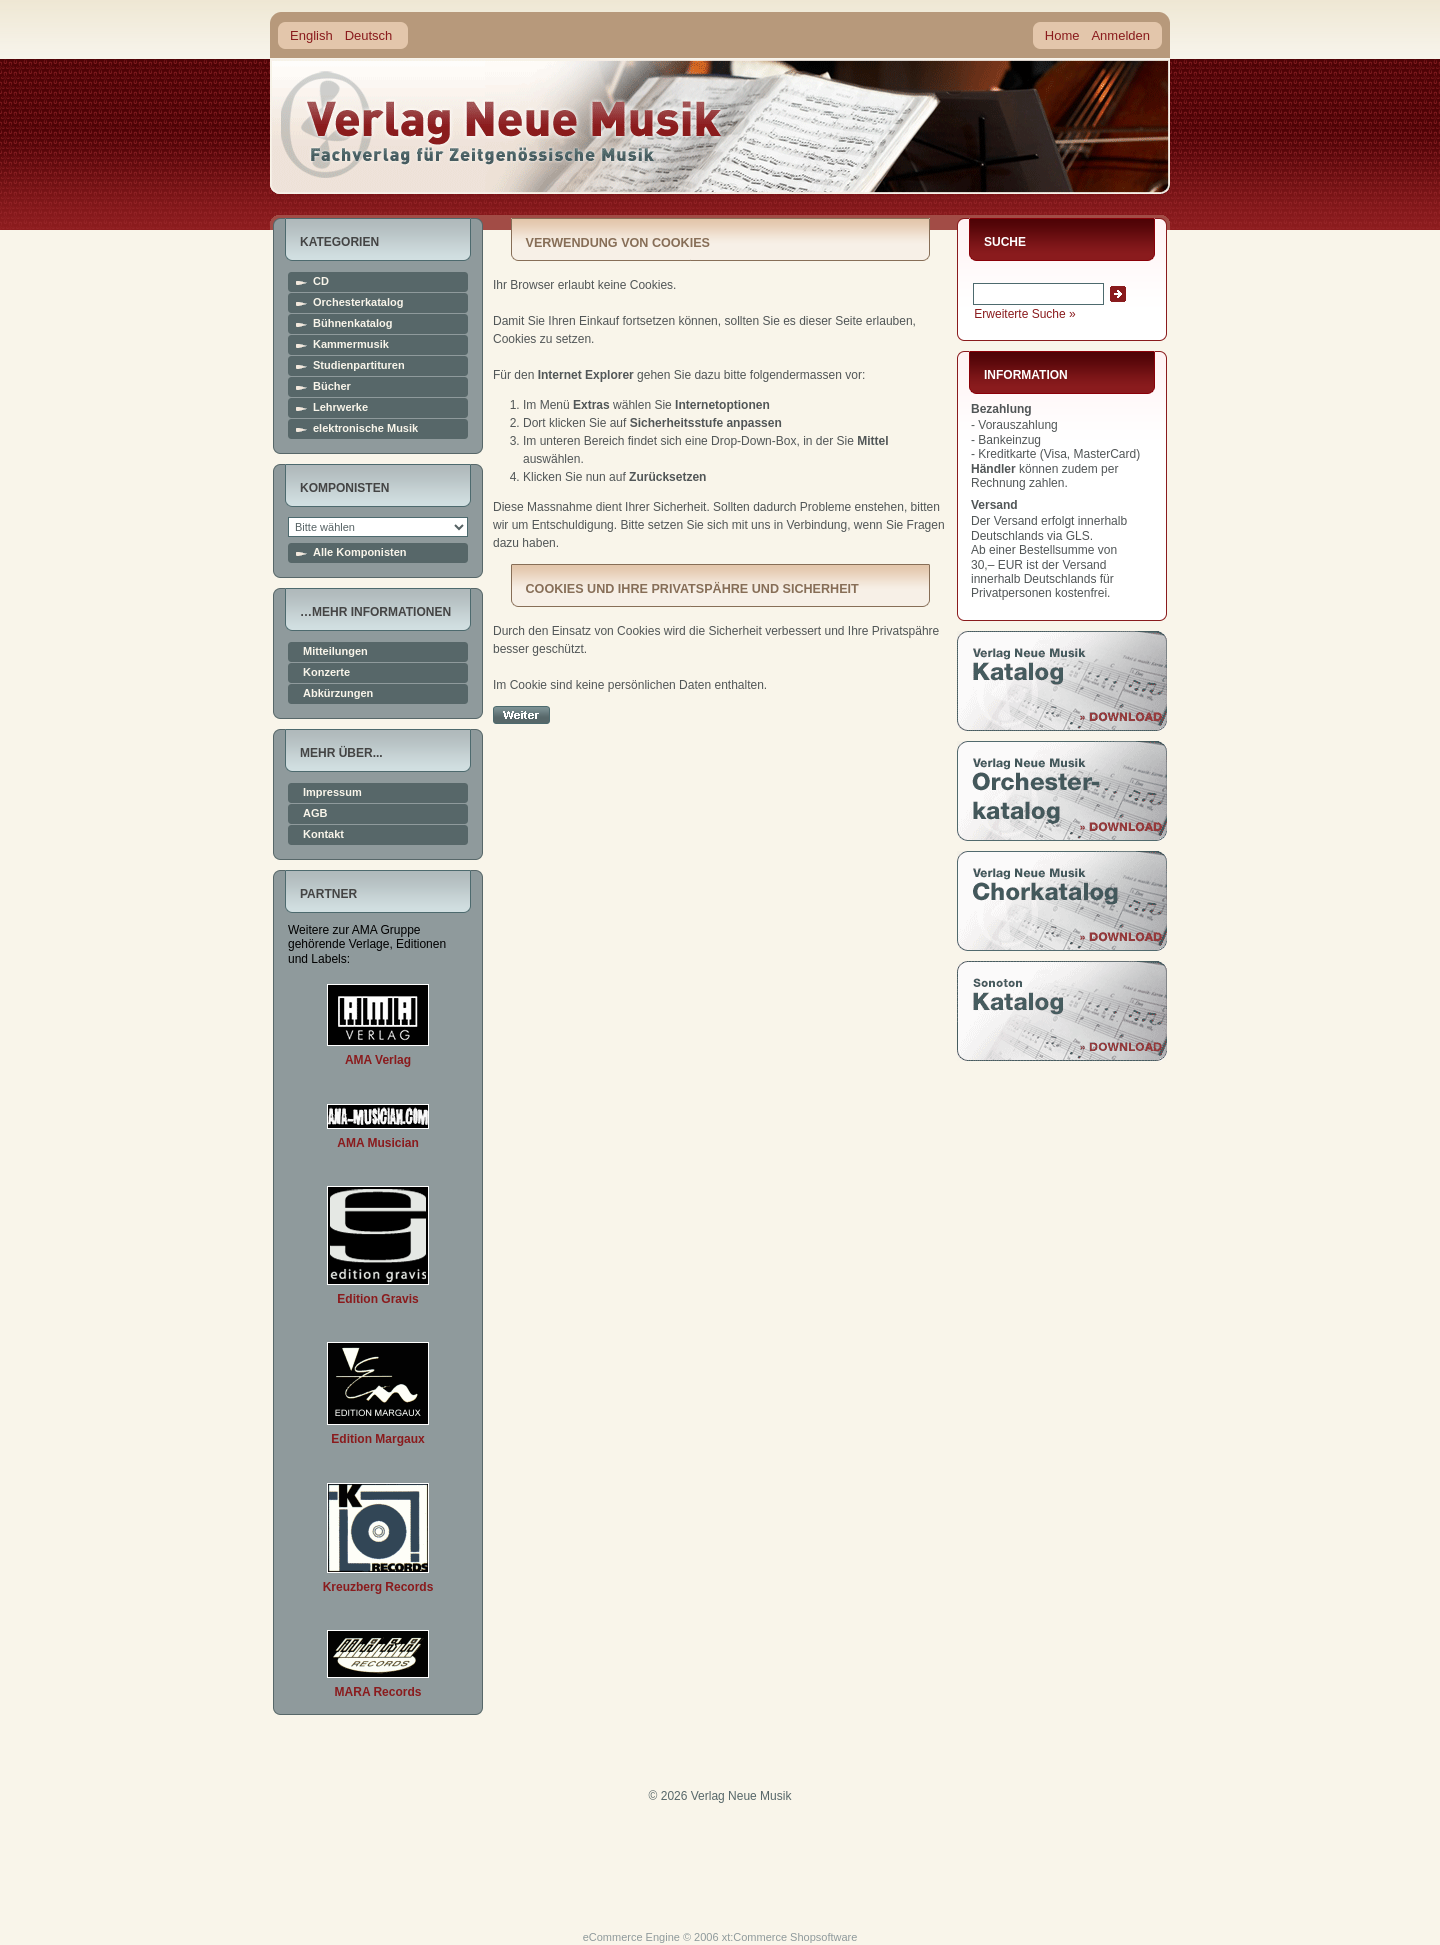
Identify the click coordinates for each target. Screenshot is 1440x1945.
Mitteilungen (335, 651)
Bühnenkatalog (352, 323)
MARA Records (378, 1692)
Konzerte (326, 672)
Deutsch (369, 35)
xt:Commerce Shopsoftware (790, 1937)
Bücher (332, 386)
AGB (315, 813)
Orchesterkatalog (358, 302)
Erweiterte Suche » (1024, 314)
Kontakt (323, 834)
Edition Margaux (377, 1439)
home (502, 124)
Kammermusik (351, 344)
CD (321, 281)
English (311, 35)
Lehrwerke (340, 407)
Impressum (332, 792)
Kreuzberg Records (378, 1587)
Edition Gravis (377, 1299)
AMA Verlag (378, 1060)
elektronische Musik (365, 428)
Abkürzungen (338, 693)
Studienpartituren (359, 365)
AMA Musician (378, 1143)
